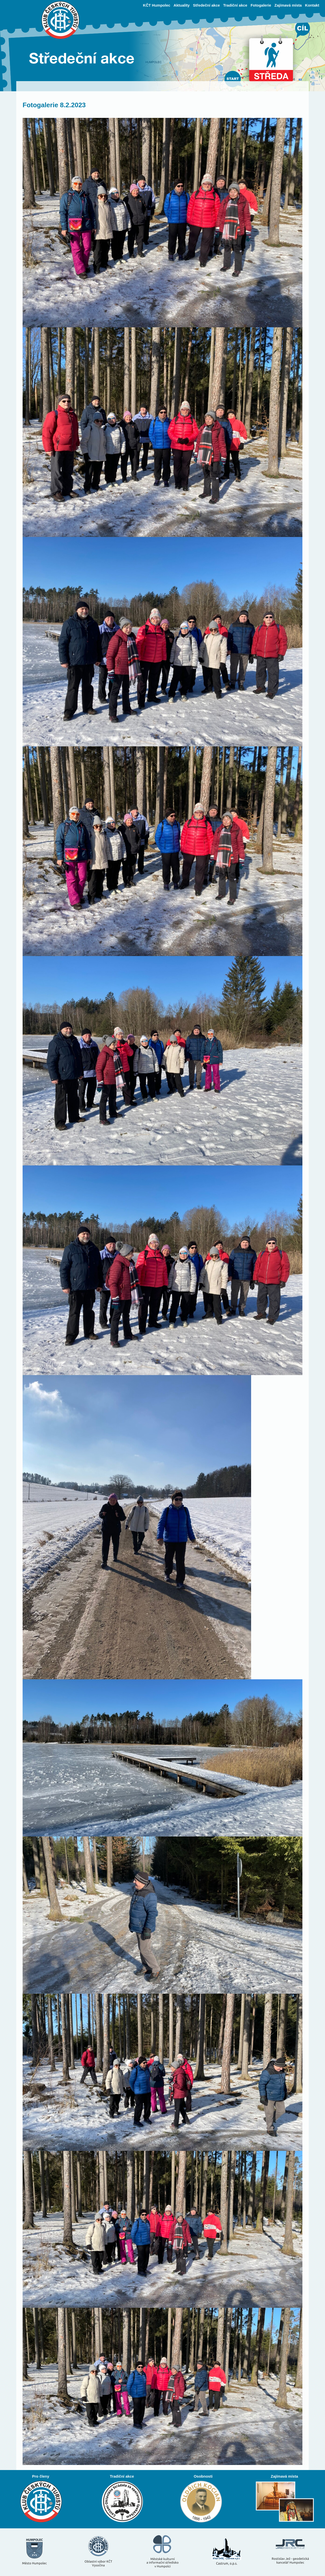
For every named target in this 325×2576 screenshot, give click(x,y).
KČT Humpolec (156, 5)
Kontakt (312, 5)
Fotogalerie (261, 5)
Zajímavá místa (288, 5)
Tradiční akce (235, 5)
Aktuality (182, 5)
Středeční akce (206, 5)
